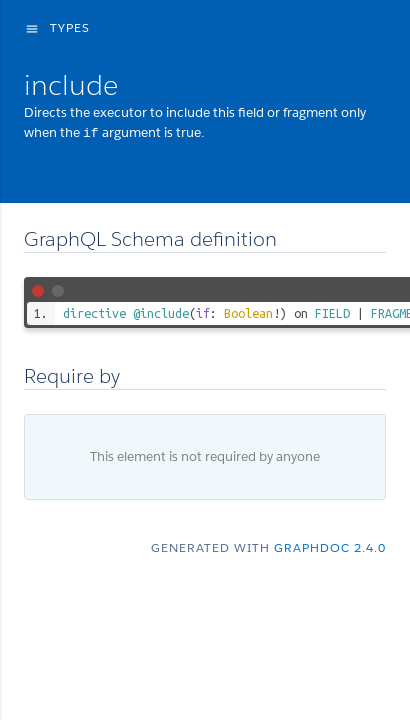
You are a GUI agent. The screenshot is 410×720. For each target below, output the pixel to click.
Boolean (248, 312)
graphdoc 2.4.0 (330, 546)
